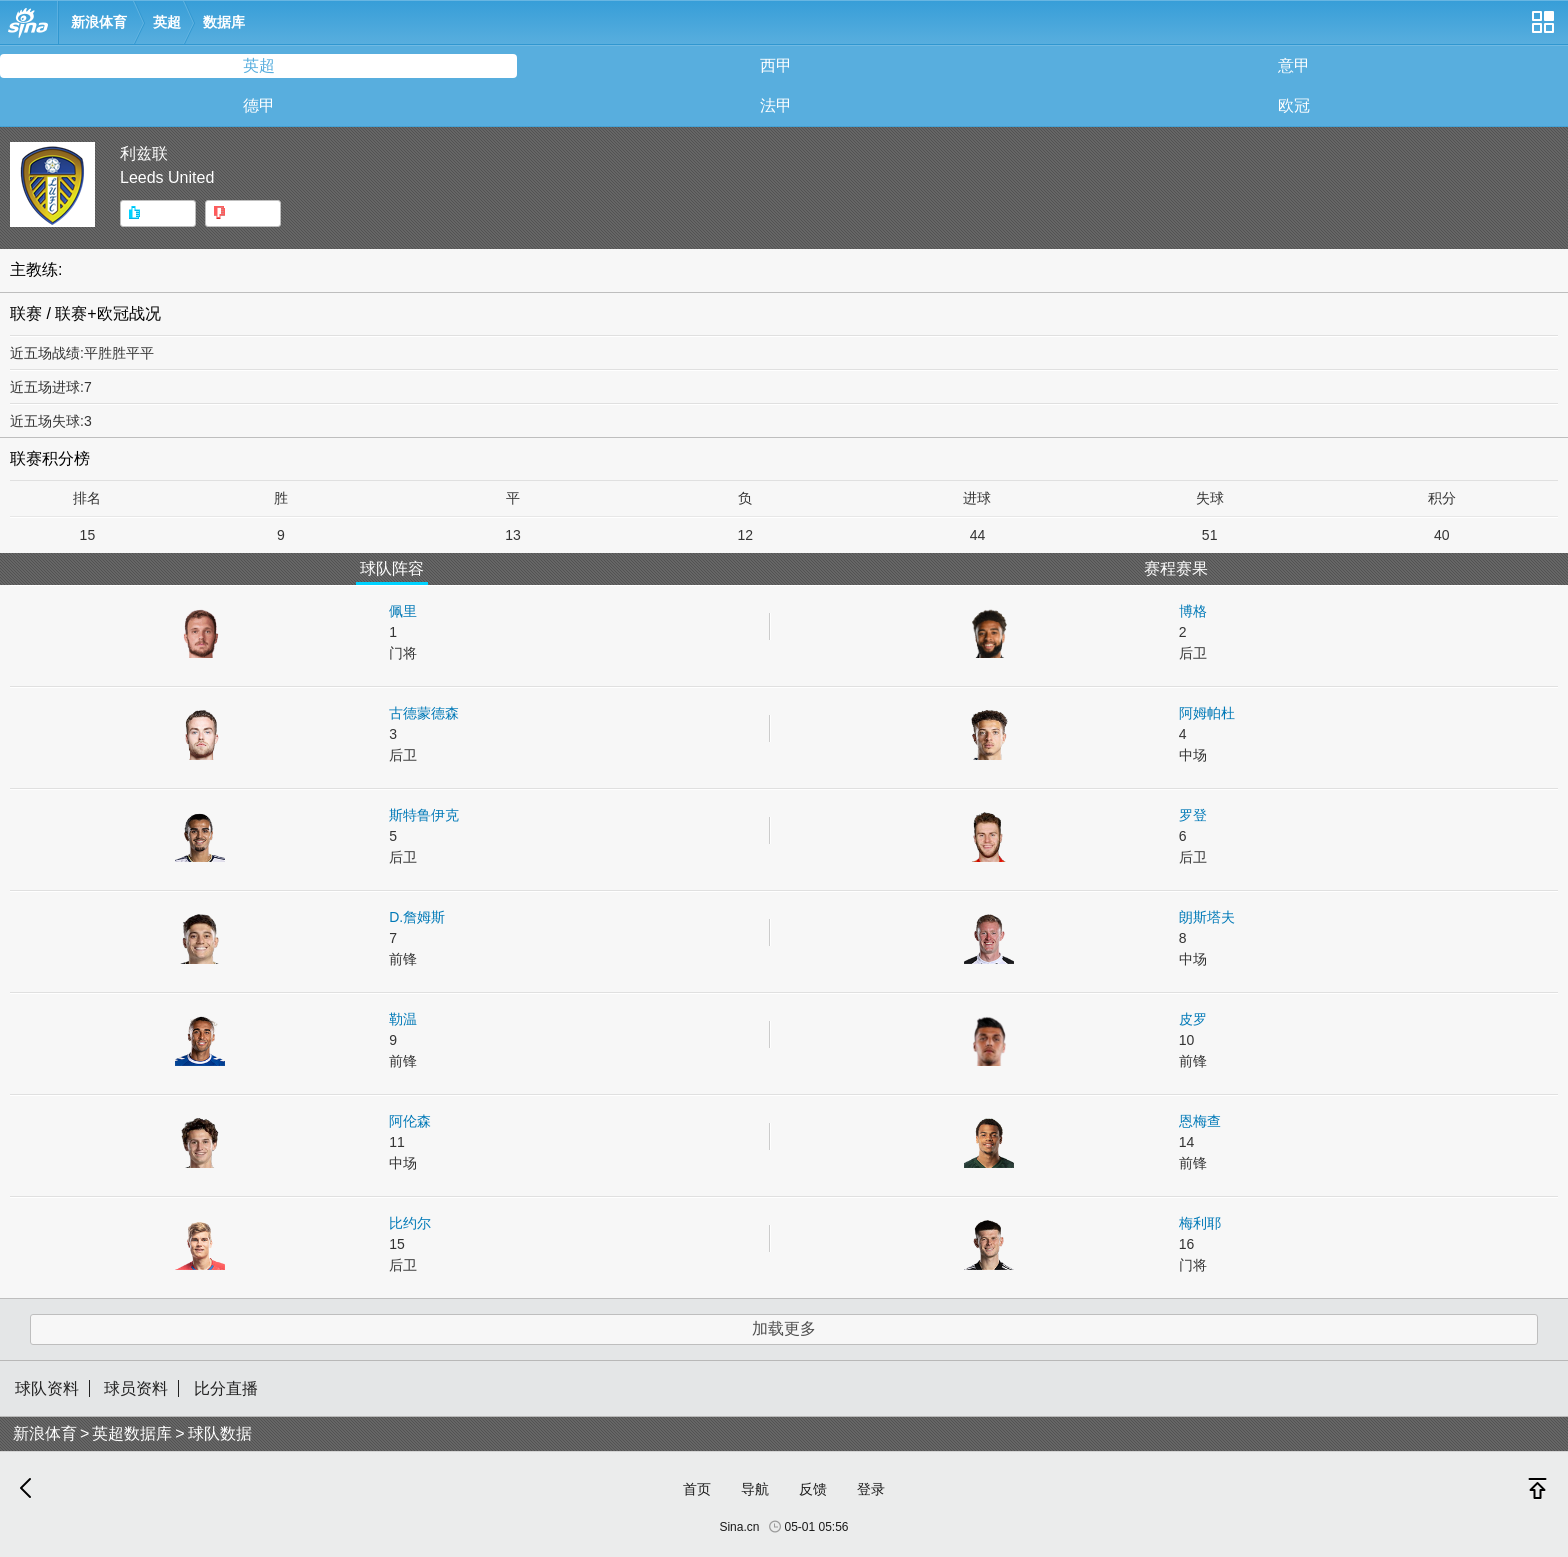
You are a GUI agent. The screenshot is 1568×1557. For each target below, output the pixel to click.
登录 (871, 1489)
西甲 (776, 65)
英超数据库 (132, 1433)
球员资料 (136, 1388)
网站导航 (1542, 29)
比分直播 (226, 1388)
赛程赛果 (1176, 568)
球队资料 (47, 1388)
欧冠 (1294, 105)
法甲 (776, 105)
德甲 (259, 105)
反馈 (813, 1489)
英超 (167, 22)
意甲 (1294, 65)
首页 (697, 1489)
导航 (755, 1489)
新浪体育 (99, 22)
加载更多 (784, 1328)
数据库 (224, 22)
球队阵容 (392, 568)
